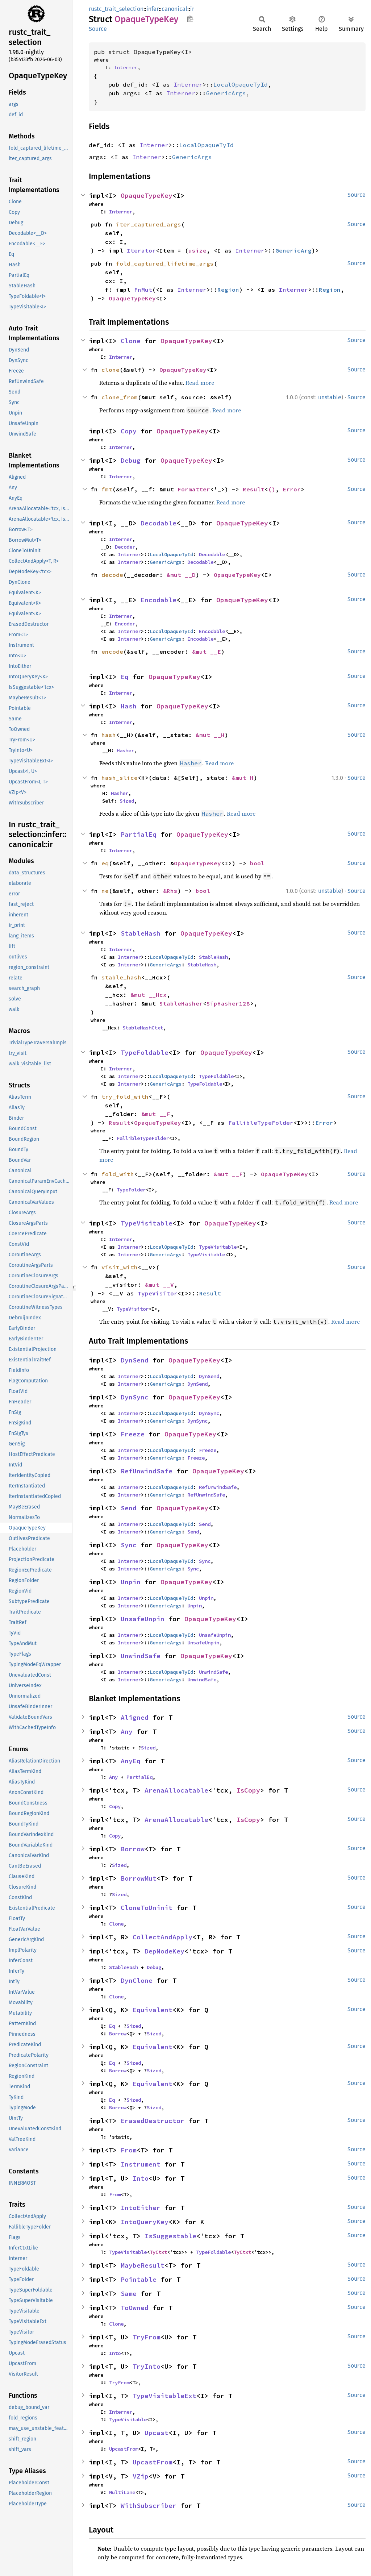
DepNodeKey (164, 1951)
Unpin (131, 1582)
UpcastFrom (123, 2449)
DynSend (135, 1360)
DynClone (137, 1980)
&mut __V (159, 1284)
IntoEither (141, 2207)
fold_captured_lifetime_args (165, 263)
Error (292, 489)
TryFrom (147, 2337)
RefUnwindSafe (146, 1471)
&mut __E (206, 651)
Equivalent (152, 2010)
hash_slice (119, 777)
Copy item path (190, 19)
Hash (129, 706)
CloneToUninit (146, 1907)
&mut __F (155, 1114)
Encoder (125, 623)
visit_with (119, 1267)
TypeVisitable (146, 1223)
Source (98, 28)
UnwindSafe (141, 1656)
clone (110, 369)
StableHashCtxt (142, 1027)
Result (253, 489)
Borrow (133, 1849)
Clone (131, 341)
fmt (106, 489)
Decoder (125, 547)
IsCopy (248, 1790)
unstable (329, 397)
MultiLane (122, 2492)
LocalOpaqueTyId (240, 84)
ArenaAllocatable (176, 1790)
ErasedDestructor (152, 2121)
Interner (125, 67)
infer (152, 8)
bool (257, 863)
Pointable (139, 2279)
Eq (125, 677)
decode (112, 574)
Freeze (133, 1434)
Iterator (141, 250)
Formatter (194, 489)
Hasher (125, 750)
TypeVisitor (158, 1293)
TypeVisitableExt (164, 2396)
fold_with (117, 1174)
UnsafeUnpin (142, 1619)
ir (192, 8)
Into (141, 2178)
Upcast (156, 2433)
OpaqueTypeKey (146, 195)
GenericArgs (226, 93)
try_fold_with (125, 1096)
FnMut (143, 289)
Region (228, 289)
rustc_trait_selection (116, 8)
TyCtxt (158, 2252)
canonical (174, 8)
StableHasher (181, 1003)
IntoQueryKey (144, 2222)
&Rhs (170, 890)
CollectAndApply (162, 1937)
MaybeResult (142, 2265)
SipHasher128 (228, 1003)
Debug (131, 460)
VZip (141, 2476)
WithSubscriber (148, 2505)
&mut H (243, 777)
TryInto (147, 2366)
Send (129, 1508)
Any (127, 1731)
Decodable (158, 523)
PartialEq (139, 834)
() (271, 489)
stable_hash (121, 977)
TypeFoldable (144, 1052)
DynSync (135, 1397)
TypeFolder (131, 1189)
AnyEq (131, 1761)
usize (197, 250)
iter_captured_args (148, 224)
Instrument (141, 2164)
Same (129, 2293)
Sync (129, 1545)
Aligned (135, 1717)
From (129, 2150)
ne (105, 890)
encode (112, 651)
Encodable (158, 600)
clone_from (119, 397)
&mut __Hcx (148, 994)
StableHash (141, 933)
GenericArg (293, 250)
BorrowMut (139, 1878)
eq (105, 863)
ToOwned (135, 2308)
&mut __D (181, 574)
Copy (129, 431)
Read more (200, 383)
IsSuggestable (170, 2236)
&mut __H (210, 734)
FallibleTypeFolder (260, 1122)
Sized (127, 801)
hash (108, 734)
